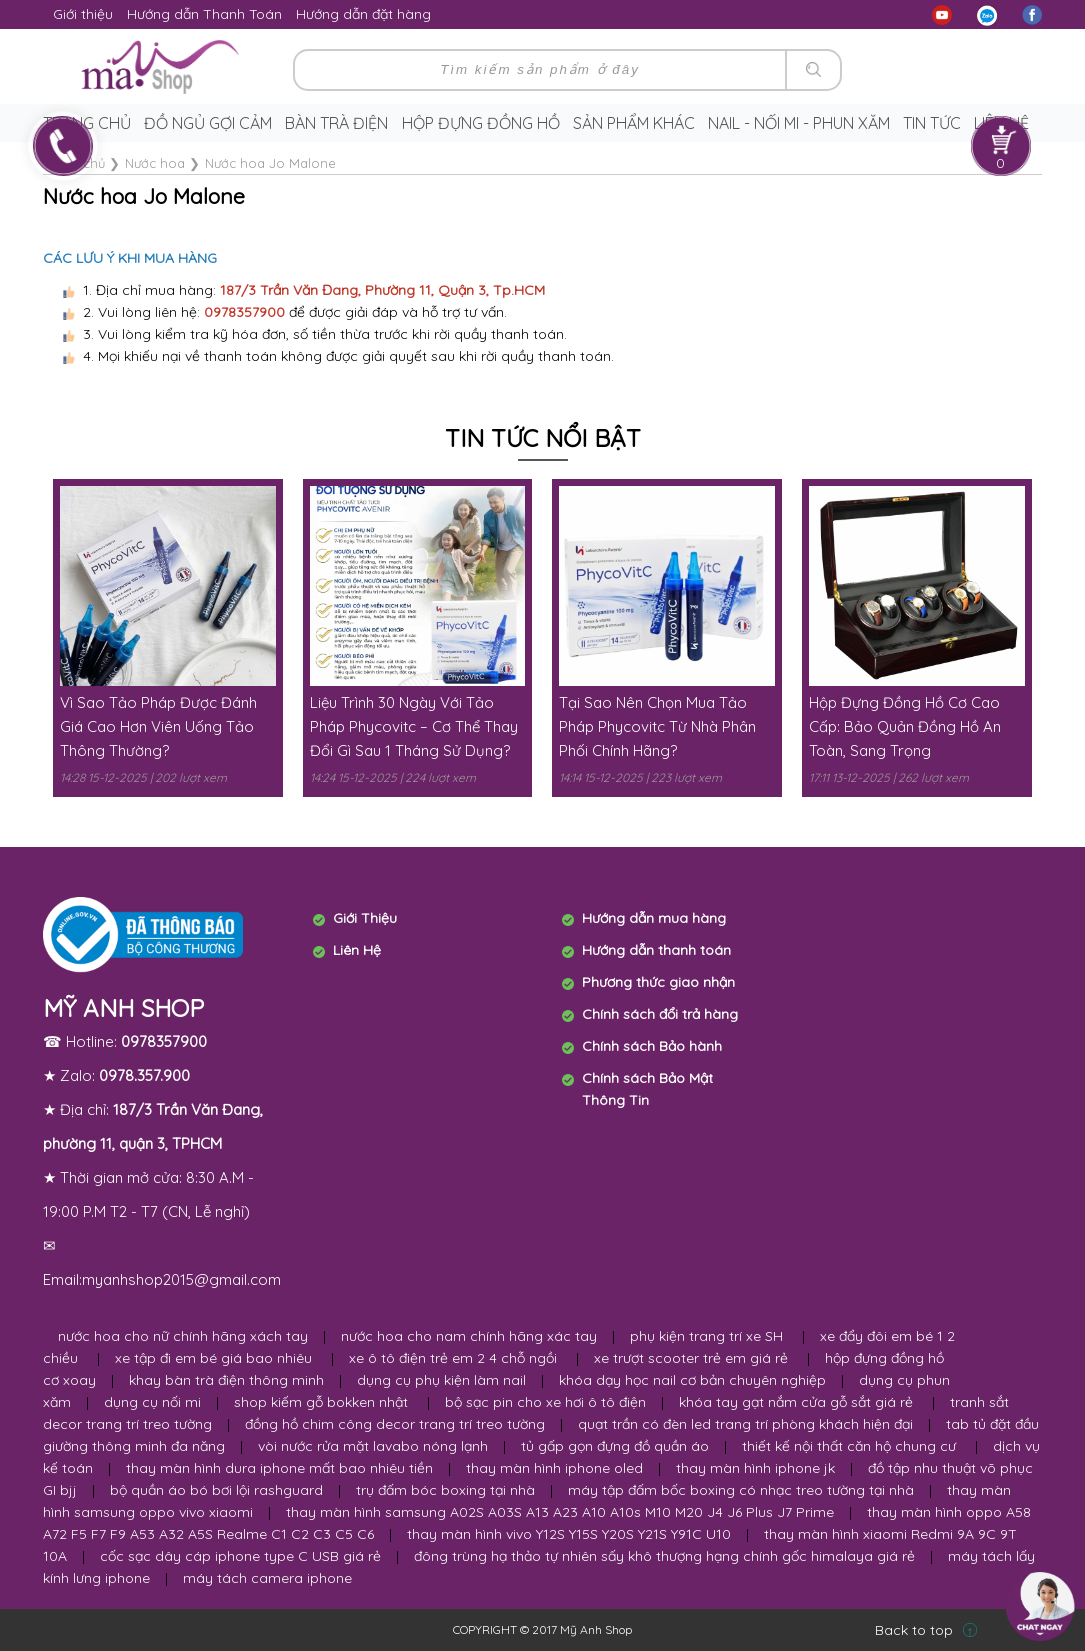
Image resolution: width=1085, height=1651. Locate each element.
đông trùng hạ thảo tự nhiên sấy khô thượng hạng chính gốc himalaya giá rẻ (664, 1556)
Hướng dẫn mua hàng (654, 918)
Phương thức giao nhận (658, 982)
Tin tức (932, 123)
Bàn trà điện (336, 123)
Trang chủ (87, 123)
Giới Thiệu (365, 918)
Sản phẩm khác (634, 123)
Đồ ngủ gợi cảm (208, 123)
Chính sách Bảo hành (652, 1046)
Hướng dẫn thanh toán (656, 950)
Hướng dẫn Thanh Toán (204, 14)
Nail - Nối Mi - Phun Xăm (799, 123)
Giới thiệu (83, 14)
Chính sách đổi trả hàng (660, 1014)
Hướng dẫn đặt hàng (363, 14)
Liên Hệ (357, 950)
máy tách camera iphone (267, 1578)
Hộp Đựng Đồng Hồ (481, 123)
